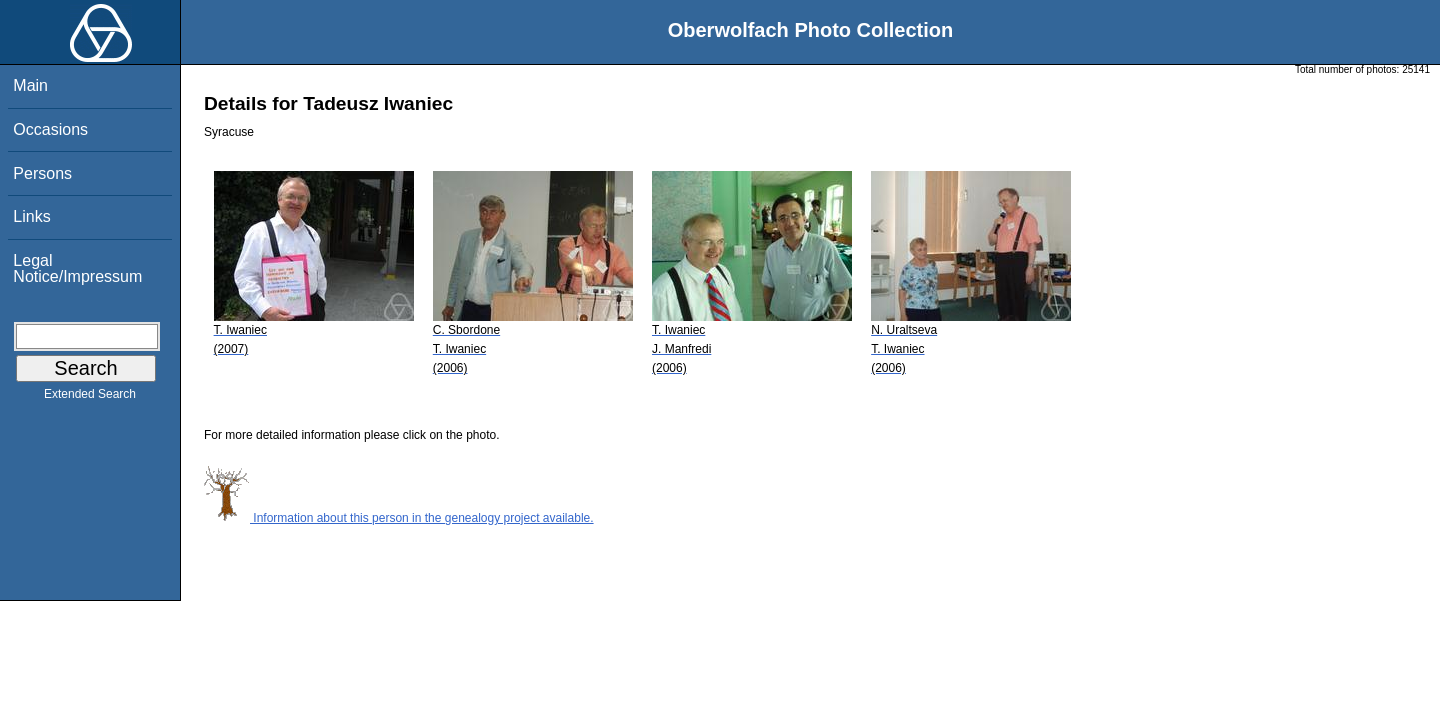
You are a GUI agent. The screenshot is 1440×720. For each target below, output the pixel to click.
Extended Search (90, 398)
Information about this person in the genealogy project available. (399, 518)
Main (30, 85)
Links (31, 216)
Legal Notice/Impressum (77, 268)
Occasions (50, 129)
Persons (42, 173)
